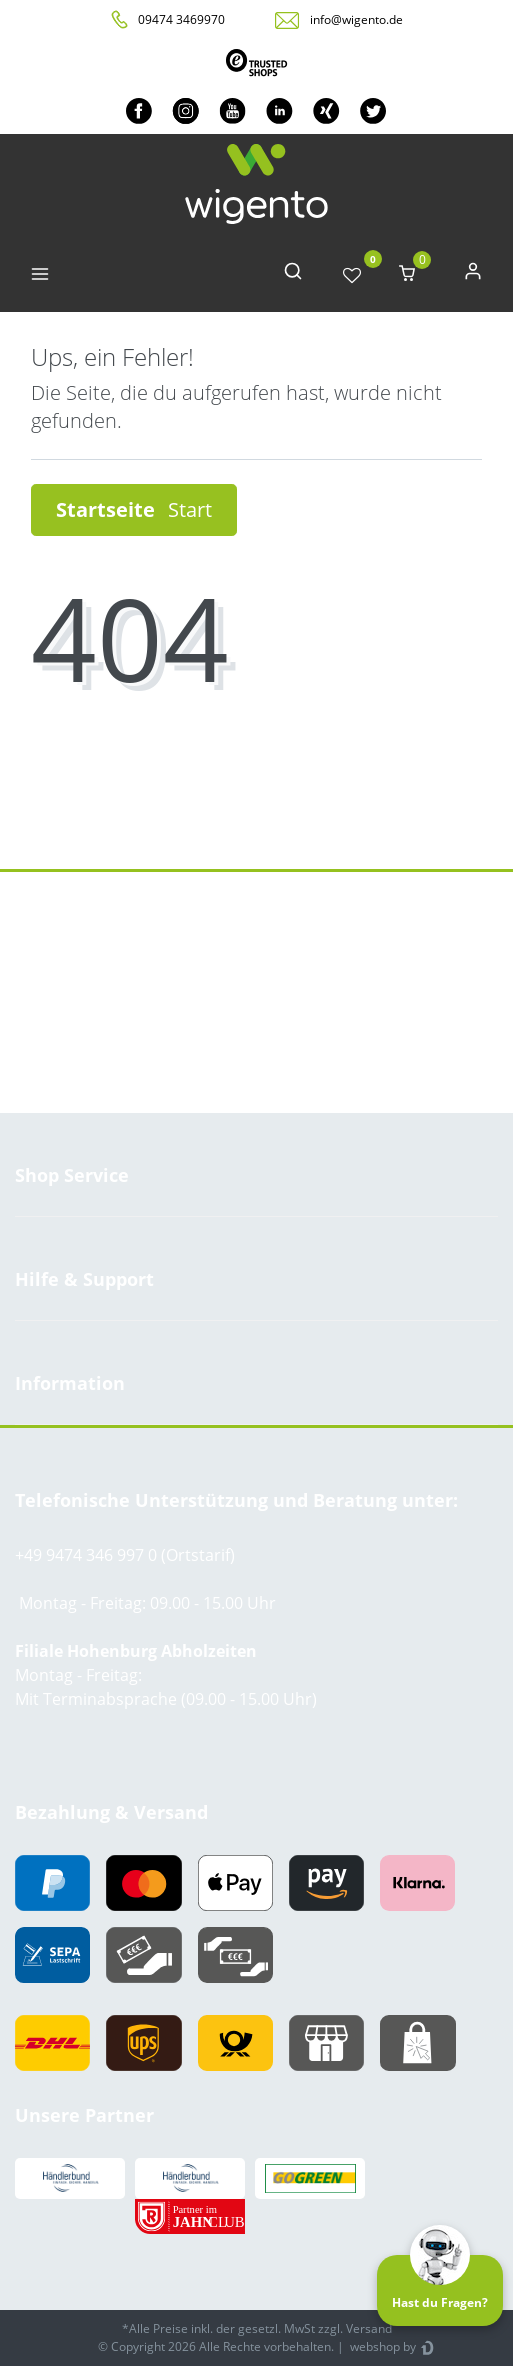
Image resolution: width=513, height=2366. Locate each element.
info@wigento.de (356, 19)
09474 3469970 (181, 19)
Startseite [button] (134, 509)
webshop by (381, 2346)
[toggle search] (293, 275)
